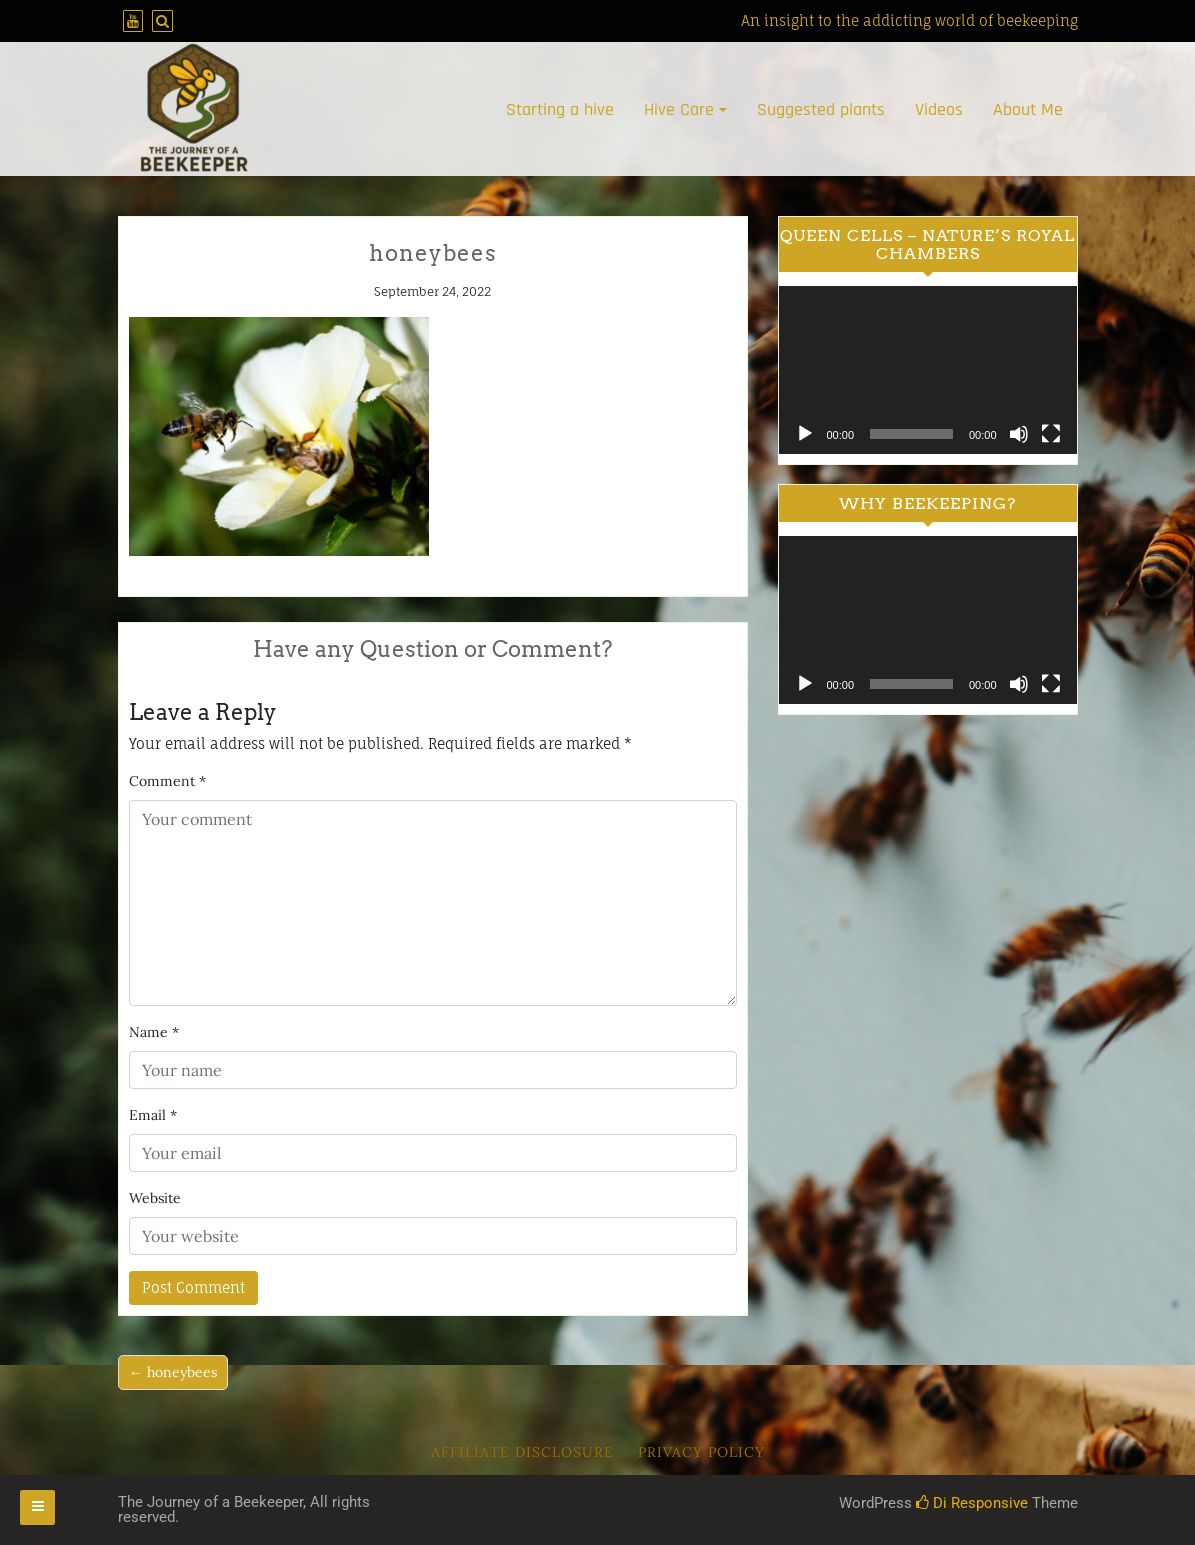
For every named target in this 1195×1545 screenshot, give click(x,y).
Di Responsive (972, 1503)
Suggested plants (821, 109)
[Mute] (1019, 434)
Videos (939, 109)
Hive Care (679, 109)
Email (153, 1115)
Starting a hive (560, 109)
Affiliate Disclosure (522, 1452)
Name (154, 1032)
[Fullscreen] (1051, 434)
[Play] (805, 434)
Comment (167, 781)
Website (155, 1198)
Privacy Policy (701, 1452)
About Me (1028, 109)
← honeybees (173, 1372)
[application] (928, 370)
